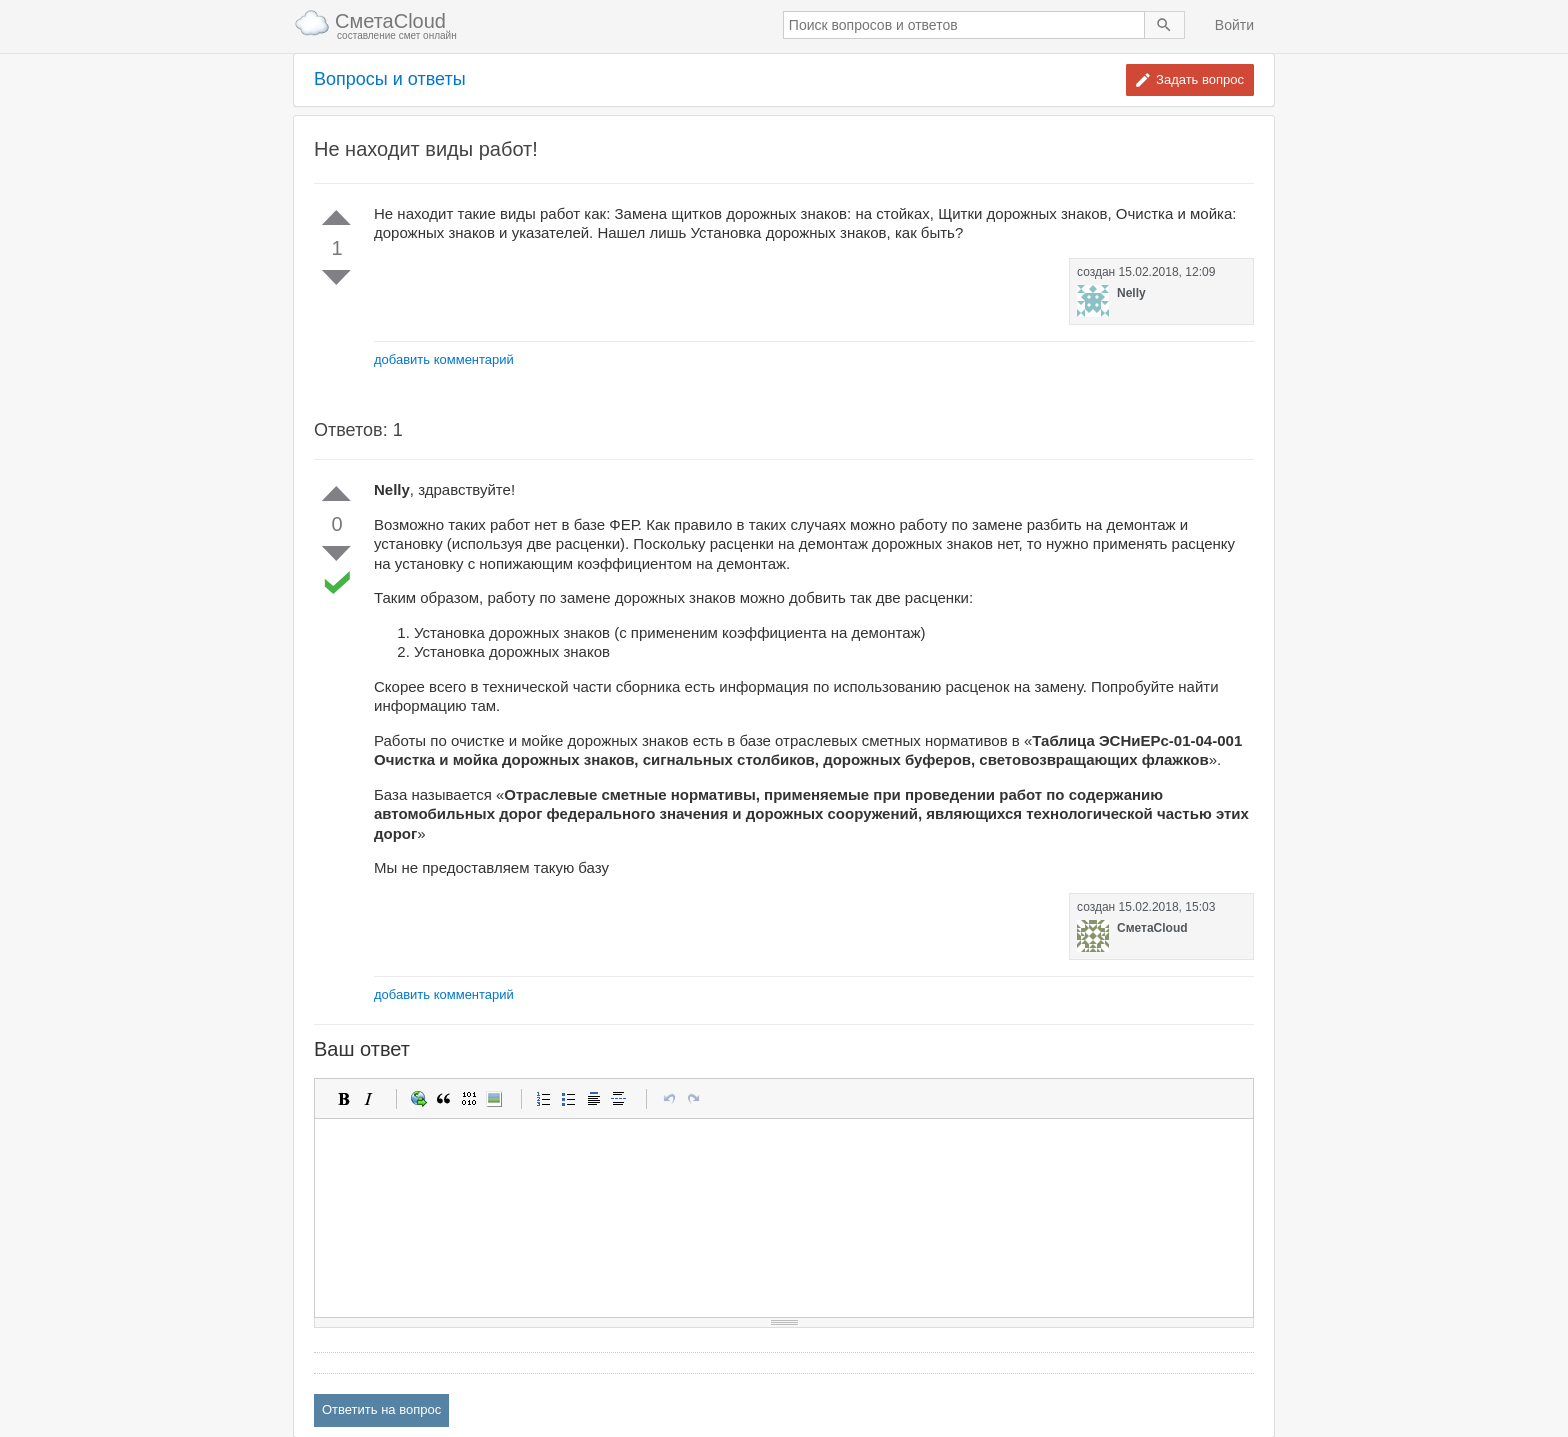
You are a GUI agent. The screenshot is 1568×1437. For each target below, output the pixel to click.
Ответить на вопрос (381, 1409)
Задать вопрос (1200, 79)
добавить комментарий (444, 359)
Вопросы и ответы (390, 79)
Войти (1234, 25)
